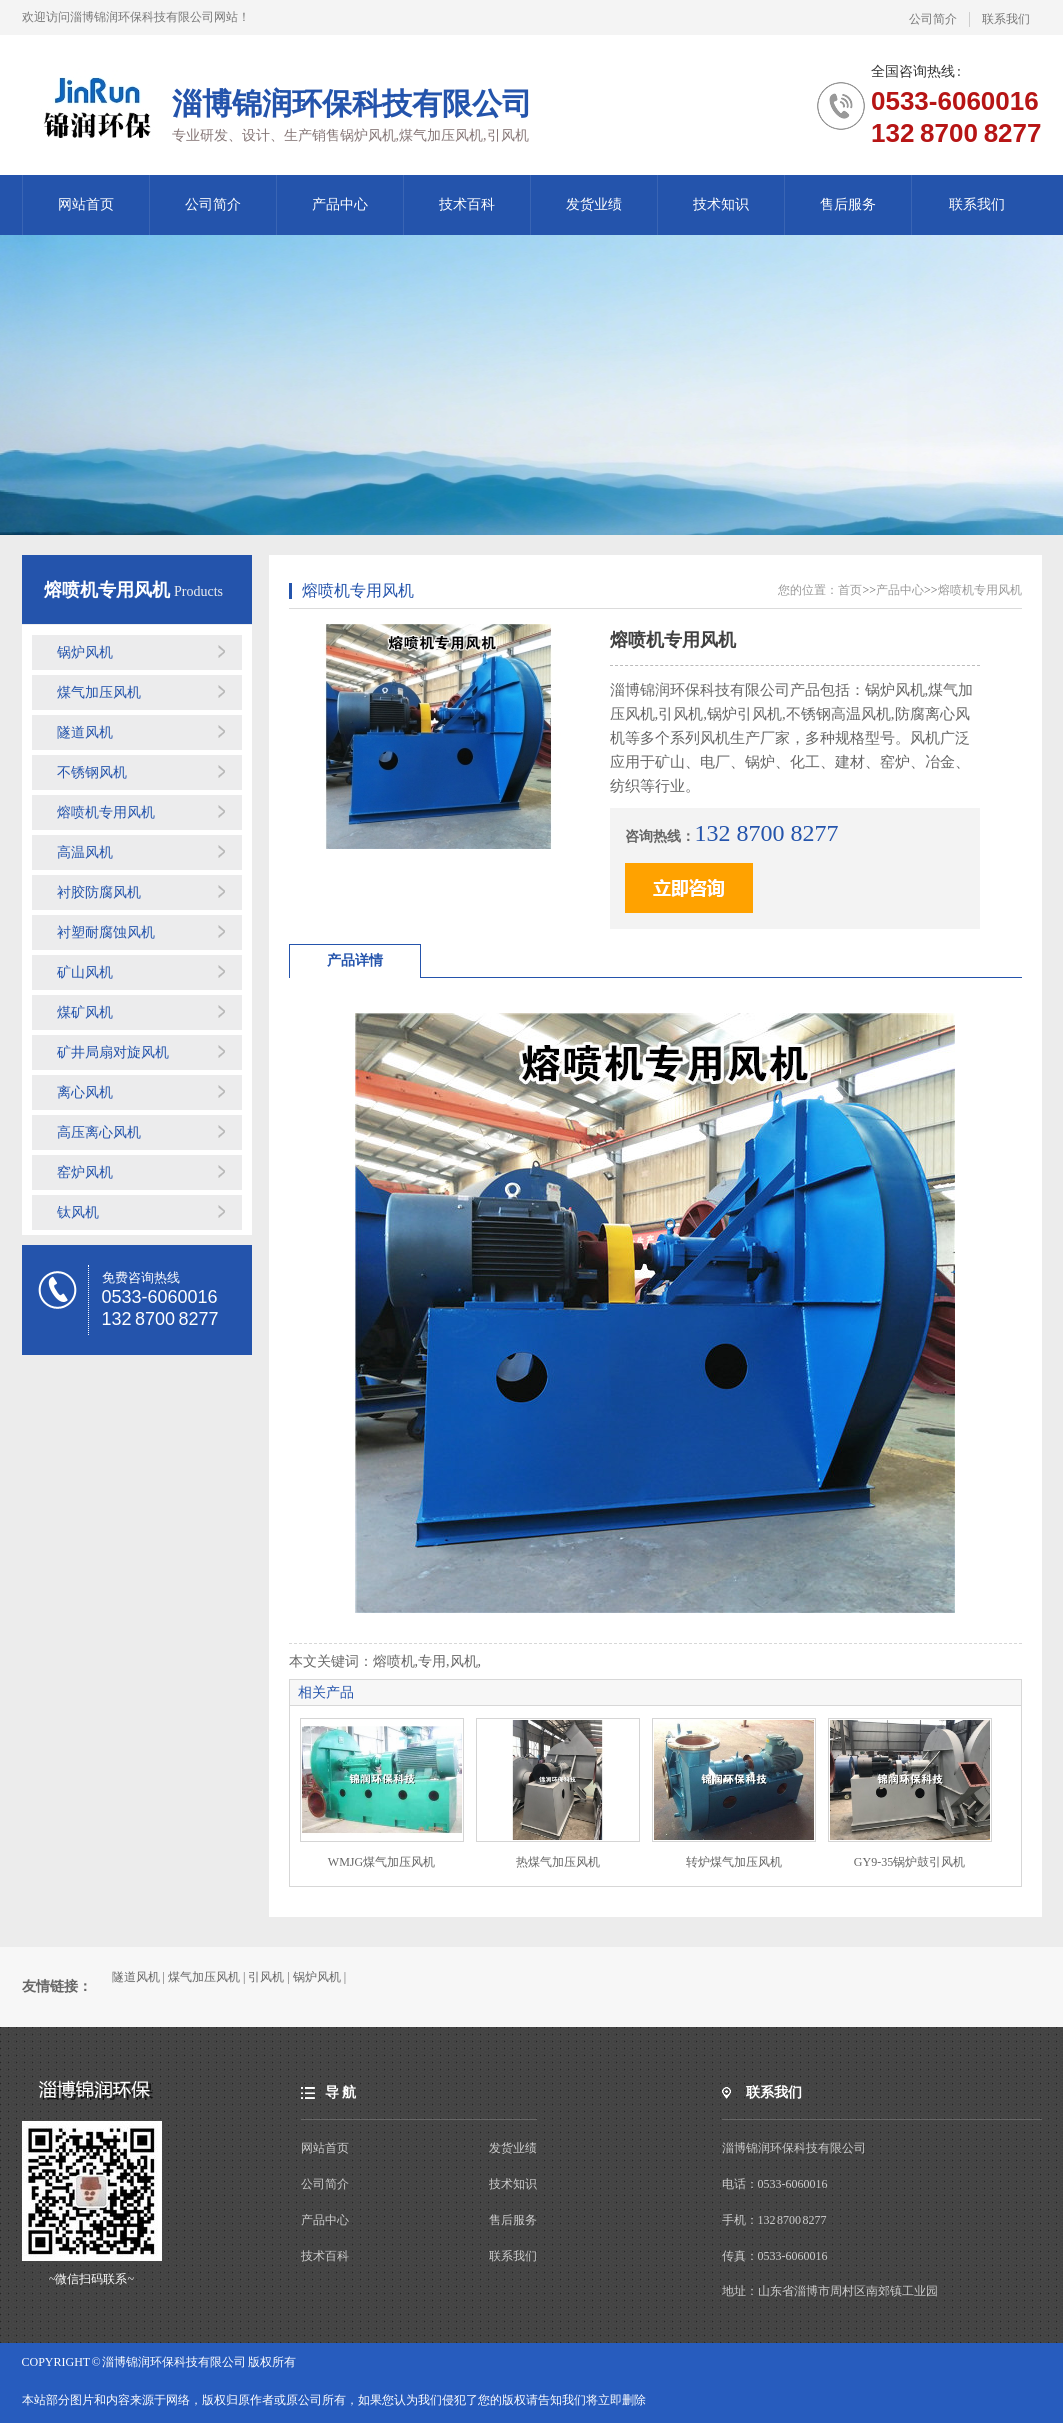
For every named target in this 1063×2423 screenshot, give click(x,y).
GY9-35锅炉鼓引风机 (909, 1862)
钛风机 (78, 1212)
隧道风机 (85, 732)
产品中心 (340, 204)
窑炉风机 (85, 1172)
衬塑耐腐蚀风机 (106, 932)
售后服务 (848, 204)
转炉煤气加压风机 (734, 1862)
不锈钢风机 (92, 772)
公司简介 (933, 19)
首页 (850, 590)
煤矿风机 (85, 1012)
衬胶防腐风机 (99, 892)
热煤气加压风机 (558, 1862)
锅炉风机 (85, 652)
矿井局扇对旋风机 (113, 1052)
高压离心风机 (99, 1132)
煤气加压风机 (99, 692)
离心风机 (85, 1092)
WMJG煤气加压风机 (381, 1862)
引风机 (266, 1977)
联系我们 (1006, 19)
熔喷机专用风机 (109, 590)
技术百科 (467, 204)
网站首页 (86, 204)
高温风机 (85, 852)
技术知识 (721, 204)
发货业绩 (594, 204)
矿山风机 (85, 972)
